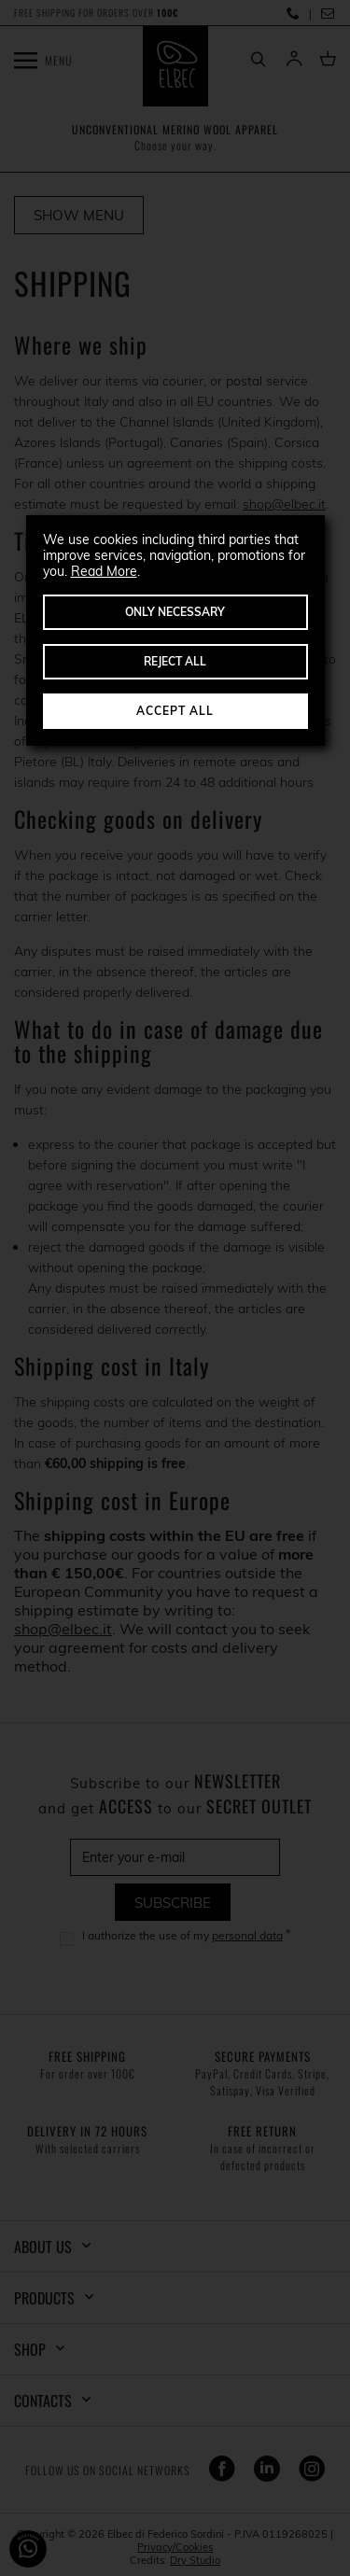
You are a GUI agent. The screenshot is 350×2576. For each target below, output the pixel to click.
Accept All (175, 711)
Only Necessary (175, 612)
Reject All (175, 661)
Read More (104, 571)
